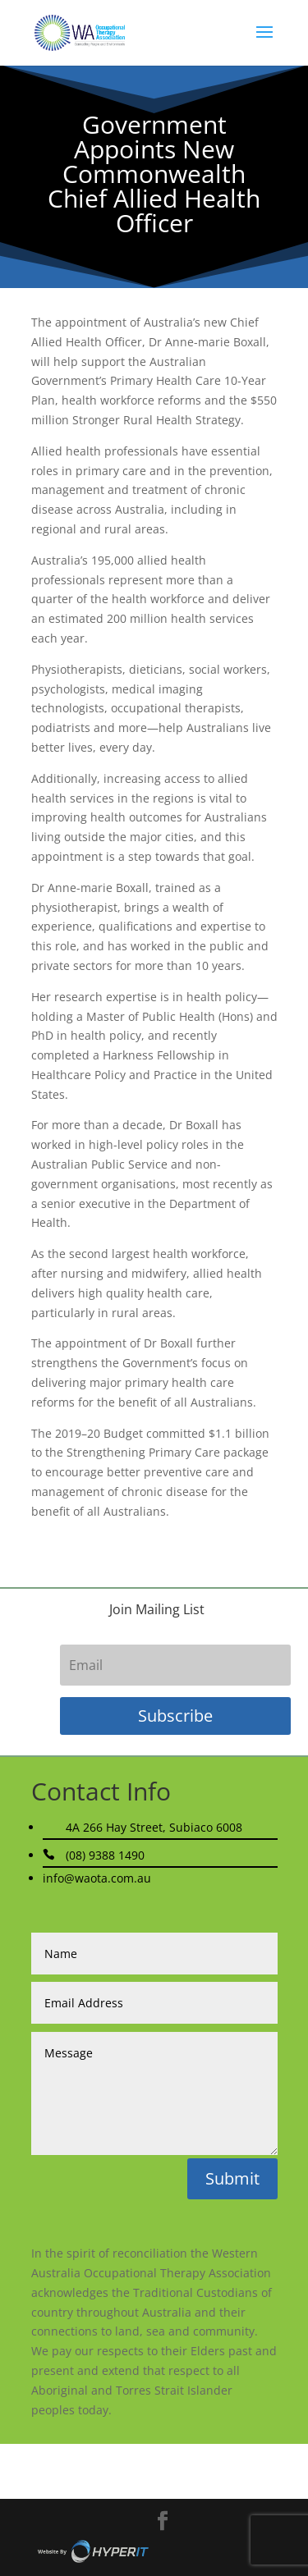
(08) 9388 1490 (105, 1855)
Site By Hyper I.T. (92, 2551)
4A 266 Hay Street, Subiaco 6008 (154, 1827)
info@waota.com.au (97, 1878)
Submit (232, 2178)
